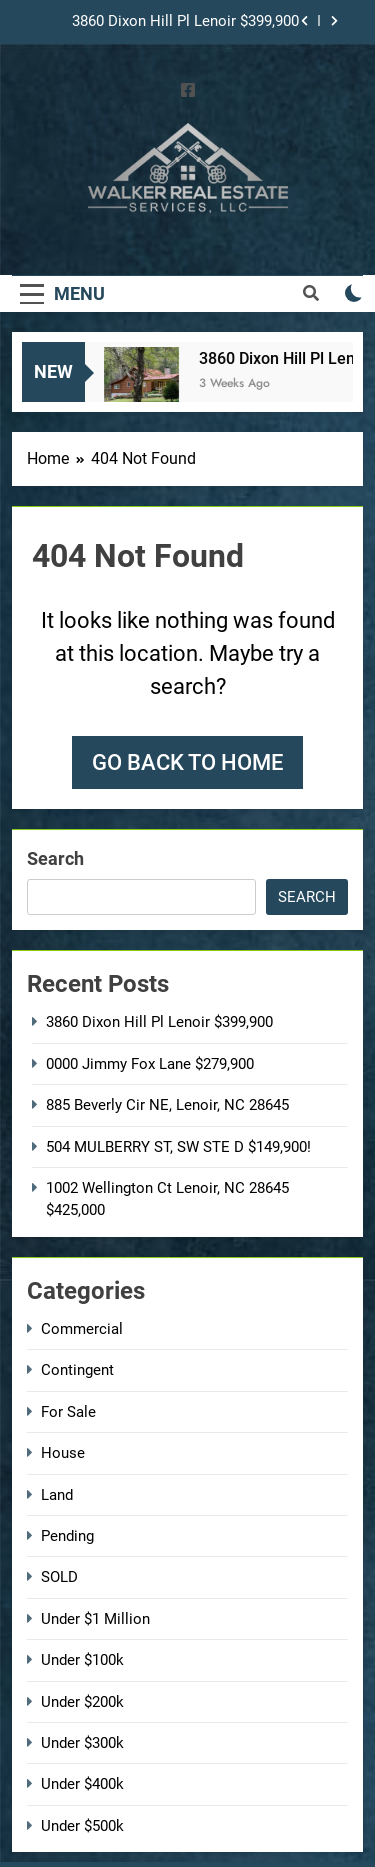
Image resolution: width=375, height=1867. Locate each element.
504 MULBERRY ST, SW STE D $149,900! (178, 1147)
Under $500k (82, 1826)
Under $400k (82, 1784)
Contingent (77, 1370)
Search (55, 858)
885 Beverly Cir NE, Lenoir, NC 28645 (167, 1105)
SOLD (59, 1577)
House (63, 1453)
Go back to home (187, 762)
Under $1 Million (95, 1619)
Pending (67, 1536)
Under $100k (82, 1660)
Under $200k (82, 1702)
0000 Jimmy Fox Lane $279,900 (150, 1064)
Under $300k (82, 1743)
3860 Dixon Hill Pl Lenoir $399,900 (185, 22)
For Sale (68, 1412)
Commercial (82, 1329)
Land (57, 1495)
